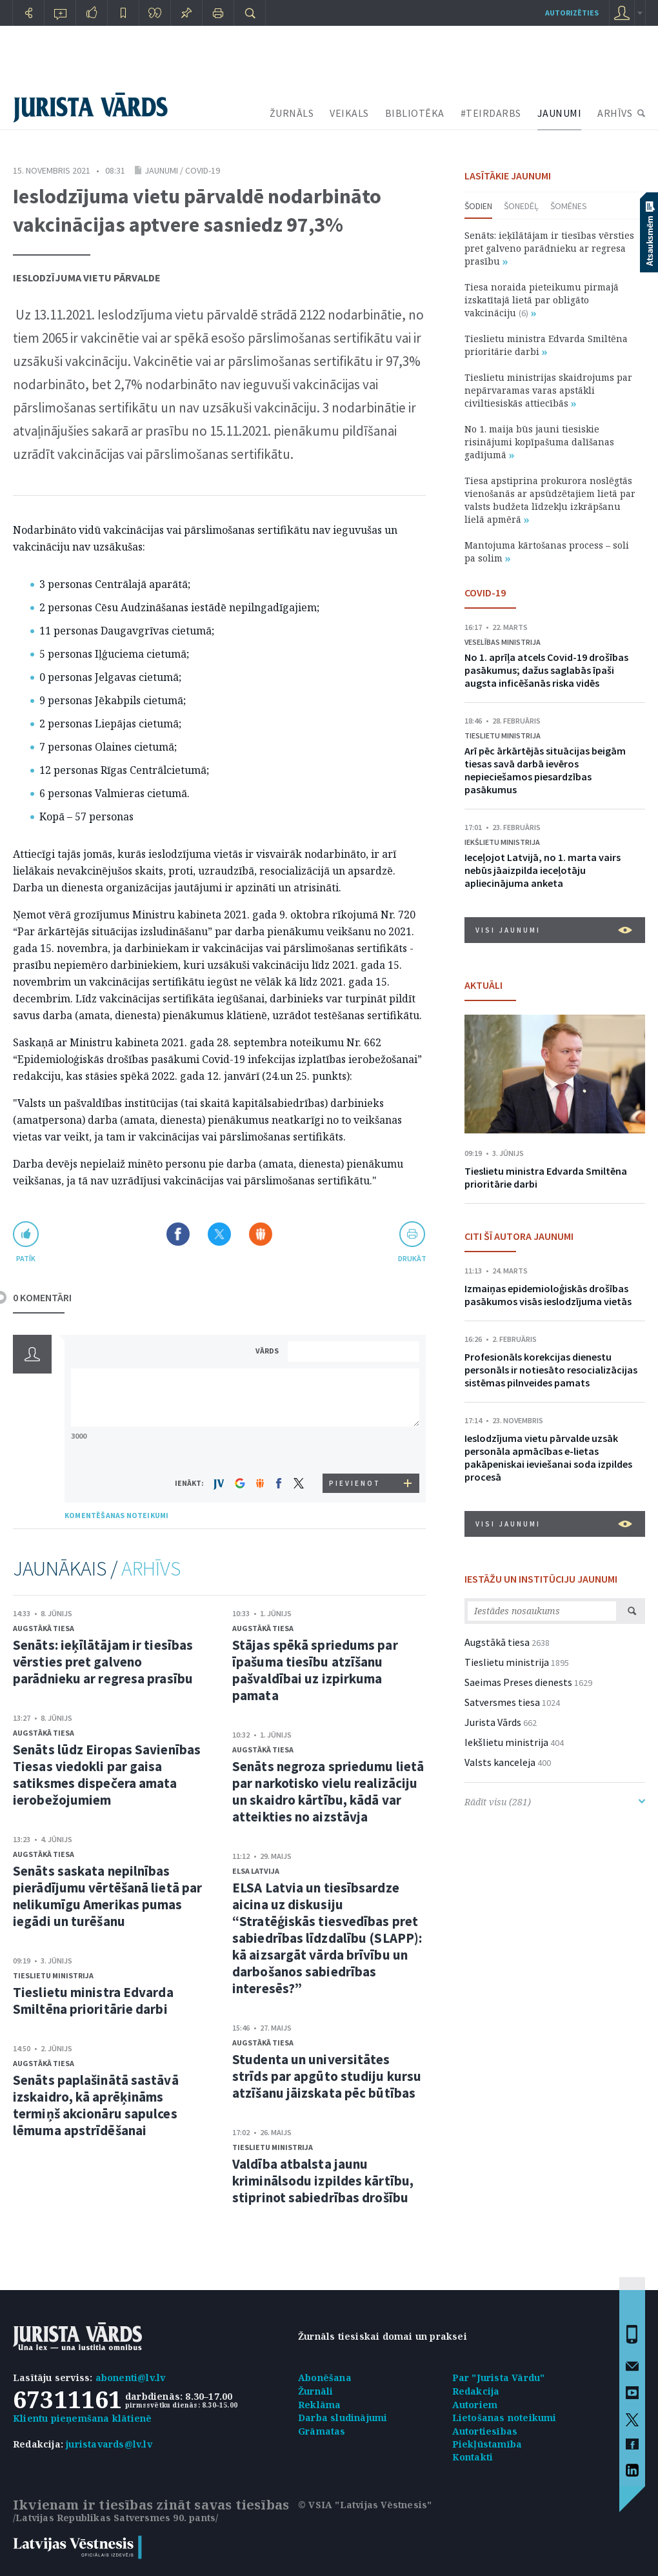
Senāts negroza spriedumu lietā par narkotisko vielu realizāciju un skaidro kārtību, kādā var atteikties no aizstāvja (328, 1791)
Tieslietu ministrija (53, 1975)
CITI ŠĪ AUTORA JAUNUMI (518, 1236)
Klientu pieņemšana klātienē (82, 2418)
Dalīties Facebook (178, 1234)
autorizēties (572, 12)
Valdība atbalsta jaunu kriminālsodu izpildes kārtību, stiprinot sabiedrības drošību (323, 2180)
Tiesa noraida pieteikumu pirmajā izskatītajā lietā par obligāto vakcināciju (541, 300)
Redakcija (476, 2391)
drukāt (412, 1258)
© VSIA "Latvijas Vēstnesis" (365, 2505)
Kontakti (473, 2457)
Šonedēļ (521, 206)
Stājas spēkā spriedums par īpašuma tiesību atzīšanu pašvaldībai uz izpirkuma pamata (315, 1670)
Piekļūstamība (487, 2444)
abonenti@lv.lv (130, 2377)
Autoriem (475, 2405)
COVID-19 (202, 170)
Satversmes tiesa (502, 1702)
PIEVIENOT (355, 1483)
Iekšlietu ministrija (502, 842)
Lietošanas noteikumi (504, 2417)
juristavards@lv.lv (109, 2444)
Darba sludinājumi (342, 2417)
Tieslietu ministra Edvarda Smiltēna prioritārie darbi (93, 2000)
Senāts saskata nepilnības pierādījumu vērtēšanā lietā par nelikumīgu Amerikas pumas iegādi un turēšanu (107, 1896)
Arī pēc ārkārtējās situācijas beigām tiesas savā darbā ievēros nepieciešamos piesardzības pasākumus (545, 770)
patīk (25, 1258)
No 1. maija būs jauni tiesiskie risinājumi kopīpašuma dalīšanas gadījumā (539, 442)
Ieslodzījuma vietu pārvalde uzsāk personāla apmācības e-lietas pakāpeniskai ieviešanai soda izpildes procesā (548, 1457)
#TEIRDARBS (491, 112)
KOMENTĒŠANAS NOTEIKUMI (116, 1515)
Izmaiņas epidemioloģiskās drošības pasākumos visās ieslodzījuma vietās (548, 1295)
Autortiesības (485, 2431)
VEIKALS (349, 112)
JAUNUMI (559, 112)
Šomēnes (568, 206)
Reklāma (319, 2405)
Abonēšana (325, 2377)
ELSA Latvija (255, 1871)
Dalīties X (219, 1234)
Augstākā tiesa (43, 1628)
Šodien (478, 206)
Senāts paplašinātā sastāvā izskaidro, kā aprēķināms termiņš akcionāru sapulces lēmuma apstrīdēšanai (96, 2105)
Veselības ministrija (502, 642)
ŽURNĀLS (292, 112)
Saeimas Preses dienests (518, 1682)
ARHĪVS (614, 112)
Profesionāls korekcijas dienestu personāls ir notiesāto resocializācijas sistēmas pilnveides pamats (550, 1369)
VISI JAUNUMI (553, 930)
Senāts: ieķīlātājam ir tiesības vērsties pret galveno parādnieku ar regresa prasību (103, 1661)
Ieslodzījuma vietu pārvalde (87, 277)
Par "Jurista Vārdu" (498, 2377)
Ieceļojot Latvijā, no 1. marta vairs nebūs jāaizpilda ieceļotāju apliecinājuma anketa (542, 870)
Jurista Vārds (492, 1722)
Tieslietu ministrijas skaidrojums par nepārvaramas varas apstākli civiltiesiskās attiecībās (548, 390)
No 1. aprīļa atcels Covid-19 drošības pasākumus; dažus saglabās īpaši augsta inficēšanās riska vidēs (546, 670)
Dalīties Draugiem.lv (260, 1234)
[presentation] (355, 1449)
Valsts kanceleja (499, 1762)
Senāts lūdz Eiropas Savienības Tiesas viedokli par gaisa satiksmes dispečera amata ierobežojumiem (107, 1775)
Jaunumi (161, 170)
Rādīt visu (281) (554, 1802)
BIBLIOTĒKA (414, 112)
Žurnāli (315, 2391)
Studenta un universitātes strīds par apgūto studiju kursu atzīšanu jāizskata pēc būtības (326, 2076)
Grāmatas (322, 2431)
